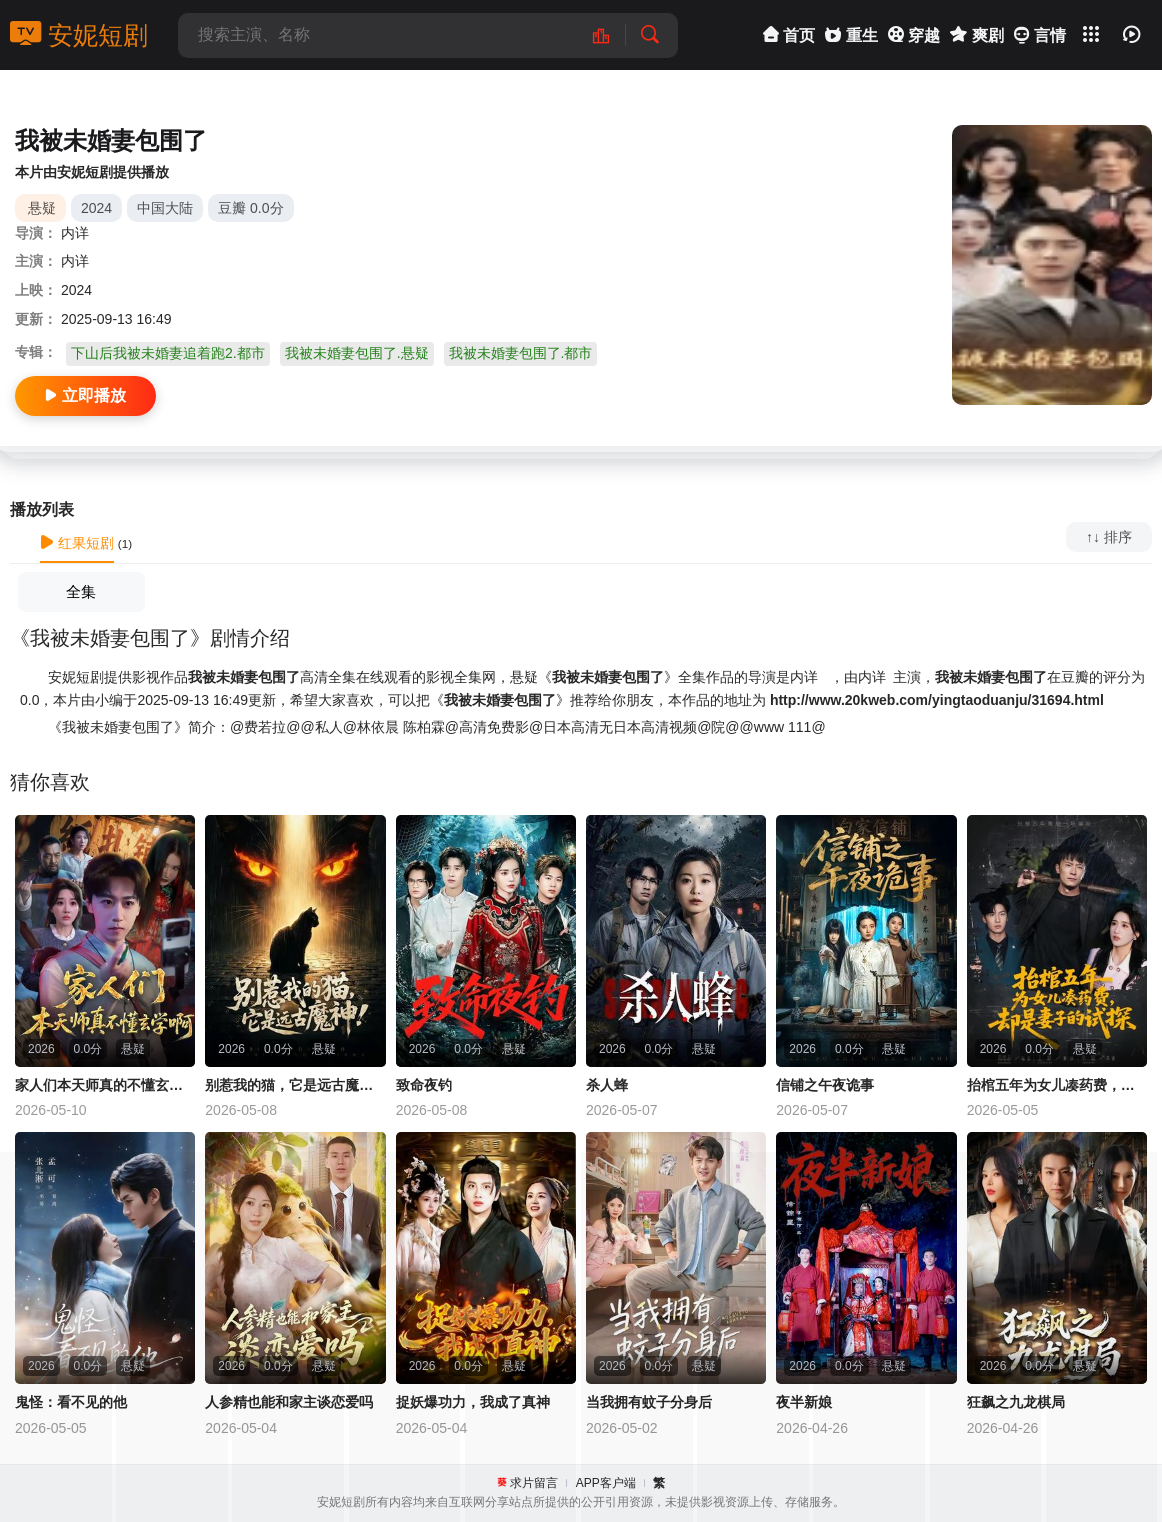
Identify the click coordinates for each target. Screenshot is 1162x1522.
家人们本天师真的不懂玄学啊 (105, 1085)
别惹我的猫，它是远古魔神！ (295, 1085)
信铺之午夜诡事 (825, 1085)
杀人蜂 (607, 1085)
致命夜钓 (424, 1085)
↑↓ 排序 (1109, 537)
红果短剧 (77, 543)
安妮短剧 (79, 35)
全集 (81, 591)
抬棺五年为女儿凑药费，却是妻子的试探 (1057, 1085)
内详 (75, 233)
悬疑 (42, 208)
